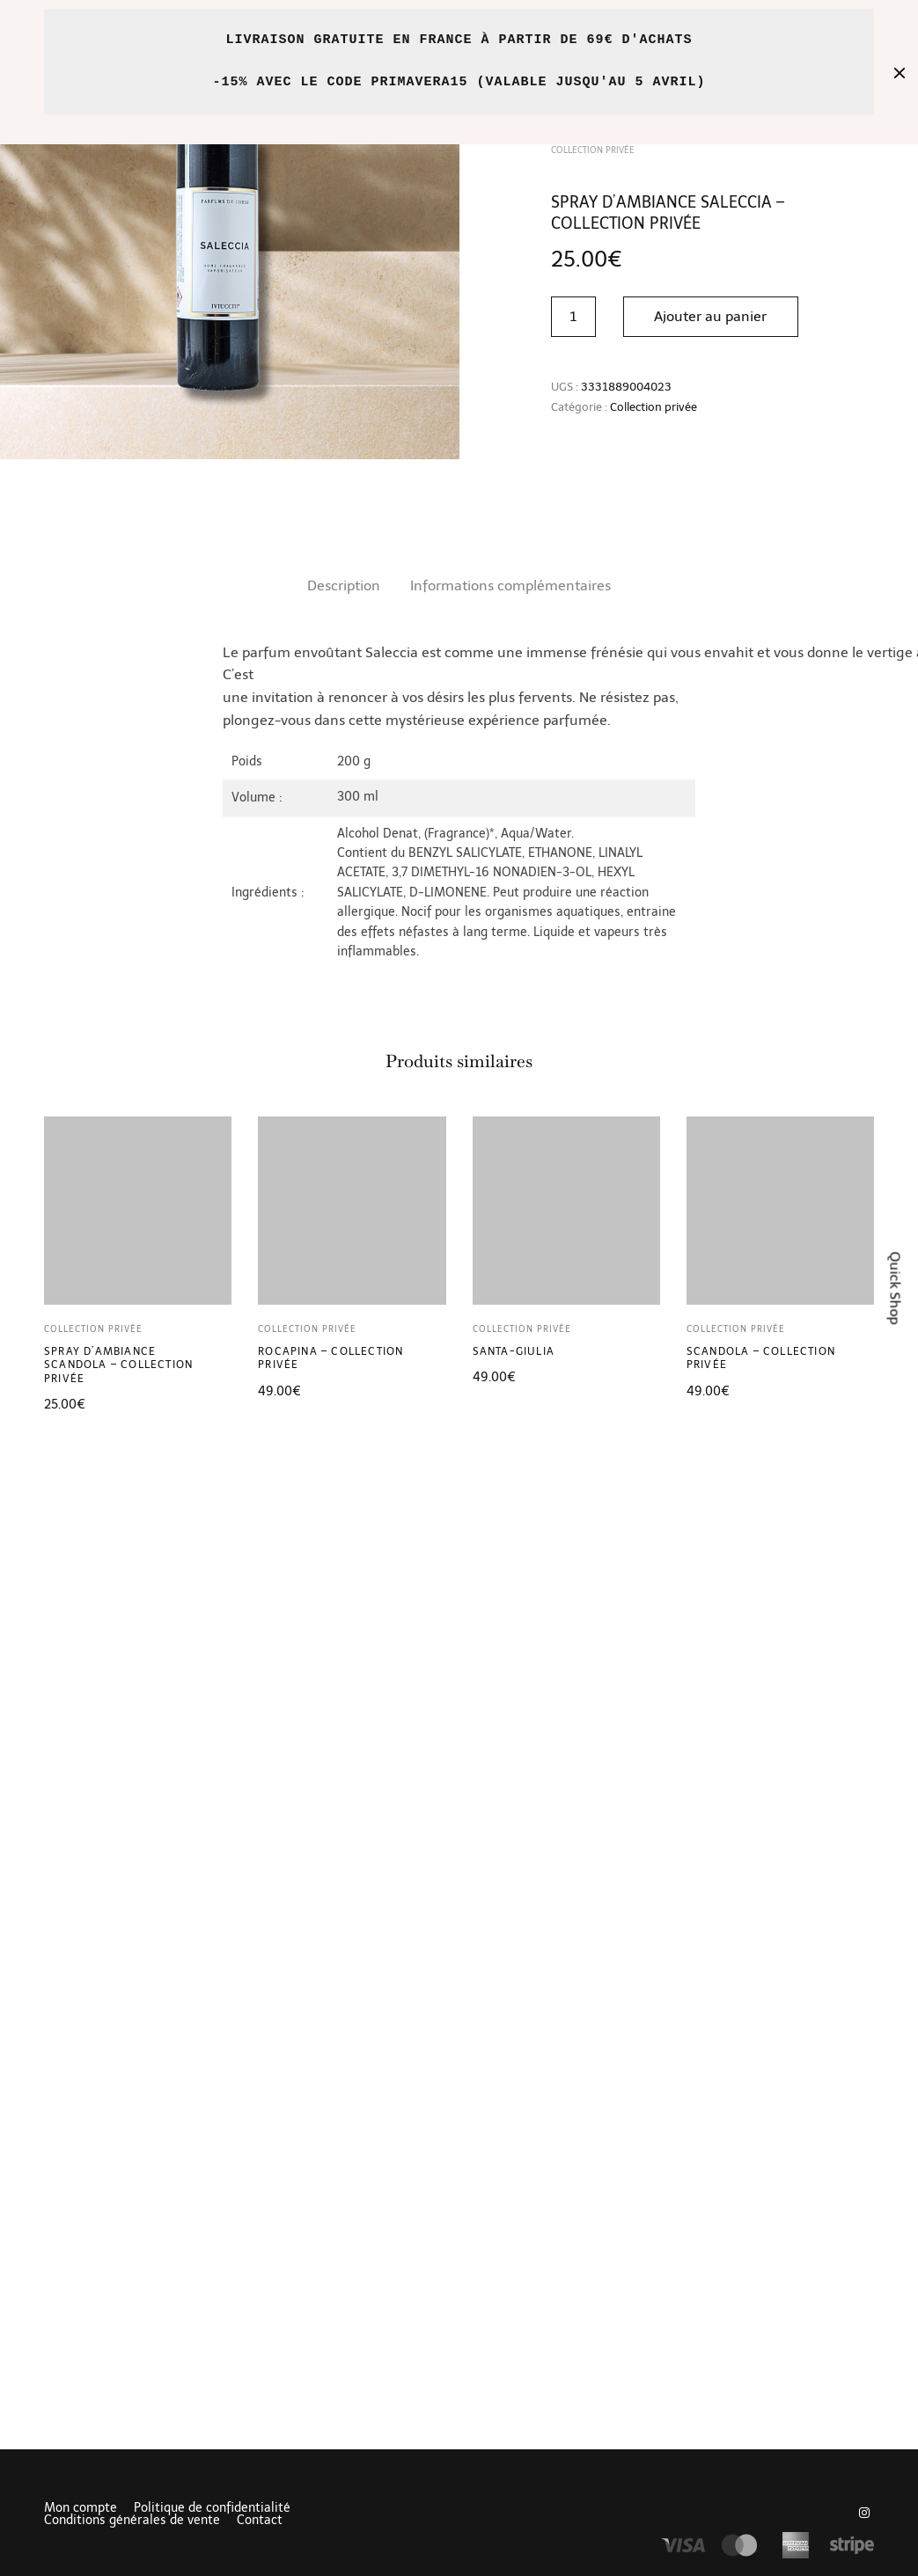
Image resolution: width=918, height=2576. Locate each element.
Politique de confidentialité (212, 2508)
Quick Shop (895, 1288)
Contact (260, 2520)
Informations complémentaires (510, 585)
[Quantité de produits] (573, 316)
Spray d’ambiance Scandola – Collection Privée (118, 1365)
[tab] (343, 585)
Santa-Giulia (513, 1351)
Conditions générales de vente (132, 2520)
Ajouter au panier (712, 316)
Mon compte (80, 2508)
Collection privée (653, 406)
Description (343, 585)
